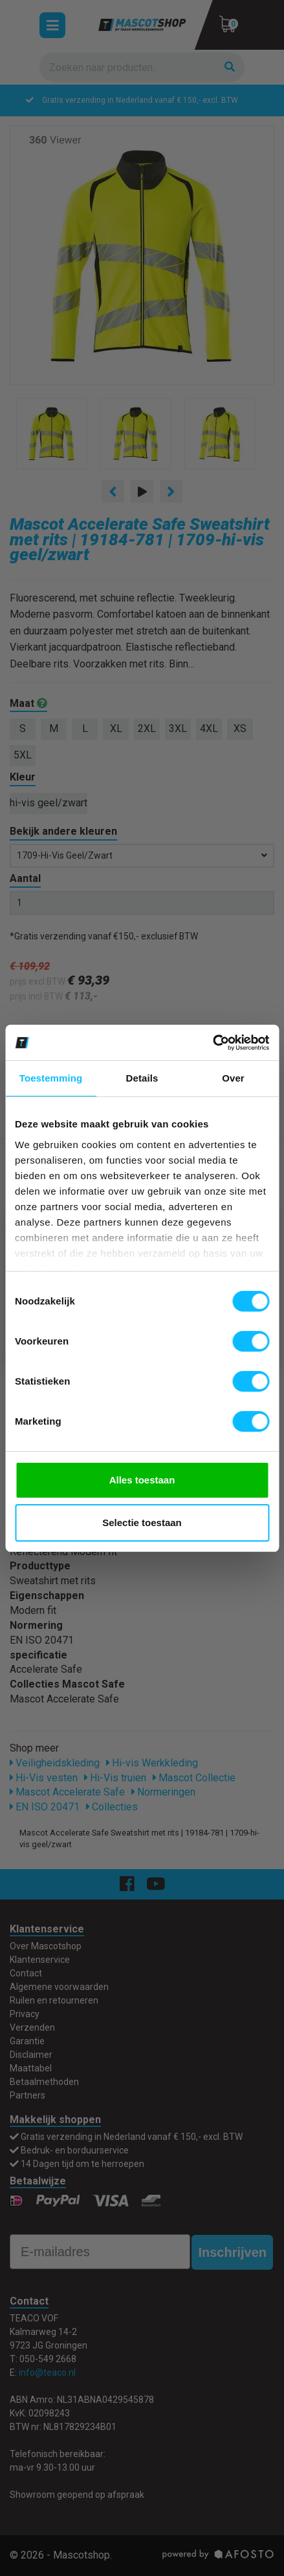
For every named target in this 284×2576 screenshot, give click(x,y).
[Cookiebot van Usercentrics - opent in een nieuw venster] (212, 1042)
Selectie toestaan (142, 1522)
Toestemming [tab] (51, 1078)
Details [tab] (142, 1078)
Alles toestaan (142, 1479)
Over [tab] (233, 1078)
